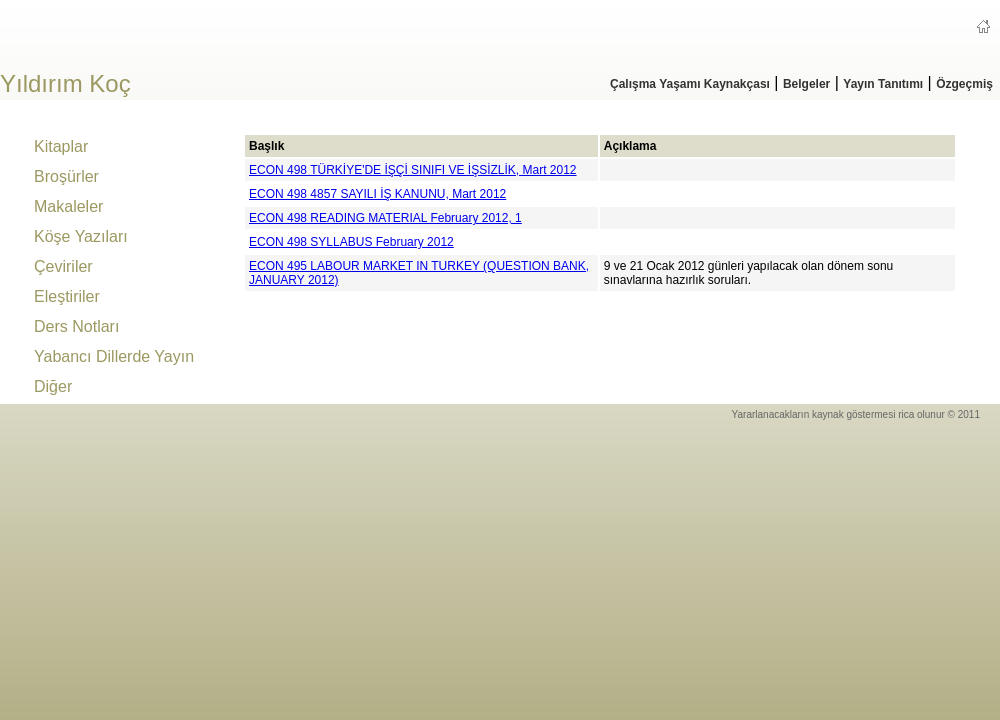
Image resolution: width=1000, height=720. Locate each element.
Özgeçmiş (964, 84)
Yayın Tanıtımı (883, 84)
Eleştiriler (67, 296)
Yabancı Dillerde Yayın (114, 356)
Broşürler (66, 176)
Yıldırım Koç (65, 83)
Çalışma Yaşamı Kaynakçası (690, 84)
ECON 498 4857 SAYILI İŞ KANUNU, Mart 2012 (377, 194)
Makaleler (68, 206)
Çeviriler (63, 266)
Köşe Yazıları (81, 236)
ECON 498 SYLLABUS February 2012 (351, 242)
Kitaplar (61, 146)
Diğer (53, 386)
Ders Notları (76, 326)
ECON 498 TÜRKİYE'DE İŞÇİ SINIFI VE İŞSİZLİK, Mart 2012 (413, 170)
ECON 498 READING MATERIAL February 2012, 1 (385, 218)
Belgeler (806, 84)
